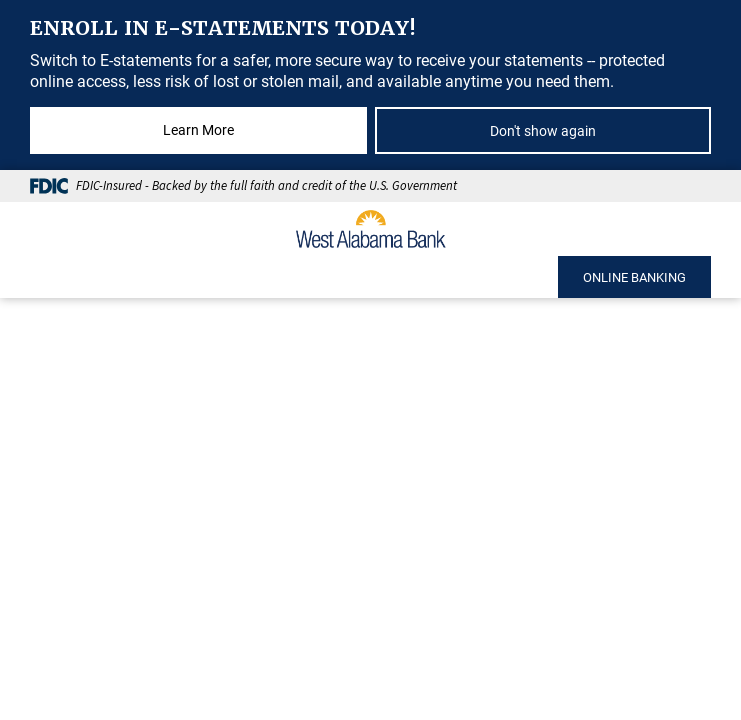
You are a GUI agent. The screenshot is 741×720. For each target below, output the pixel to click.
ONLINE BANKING (634, 277)
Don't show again (543, 130)
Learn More (198, 129)
